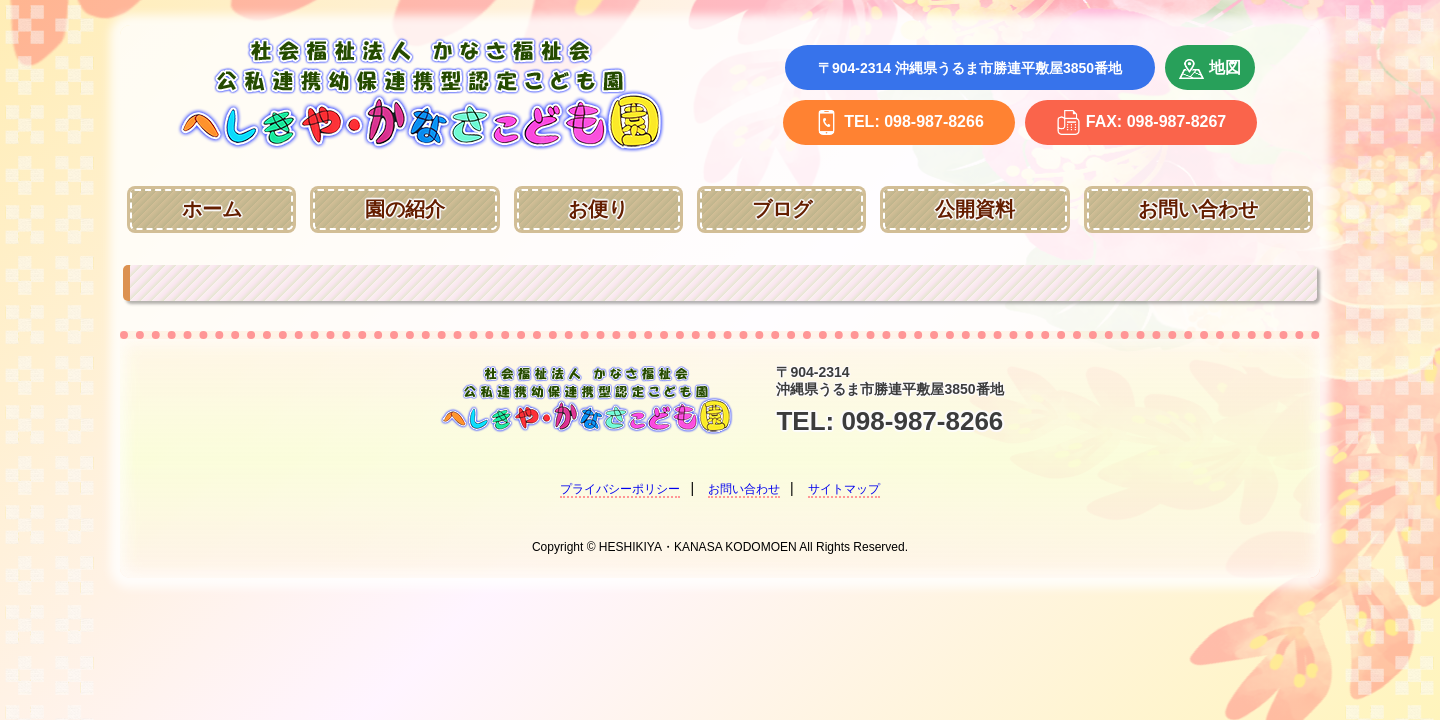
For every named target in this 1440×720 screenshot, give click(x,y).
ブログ (782, 209)
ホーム (212, 209)
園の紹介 (405, 209)
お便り (598, 209)
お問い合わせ (1198, 209)
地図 (1210, 69)
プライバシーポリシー (620, 489)
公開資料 (975, 209)
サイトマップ (844, 489)
